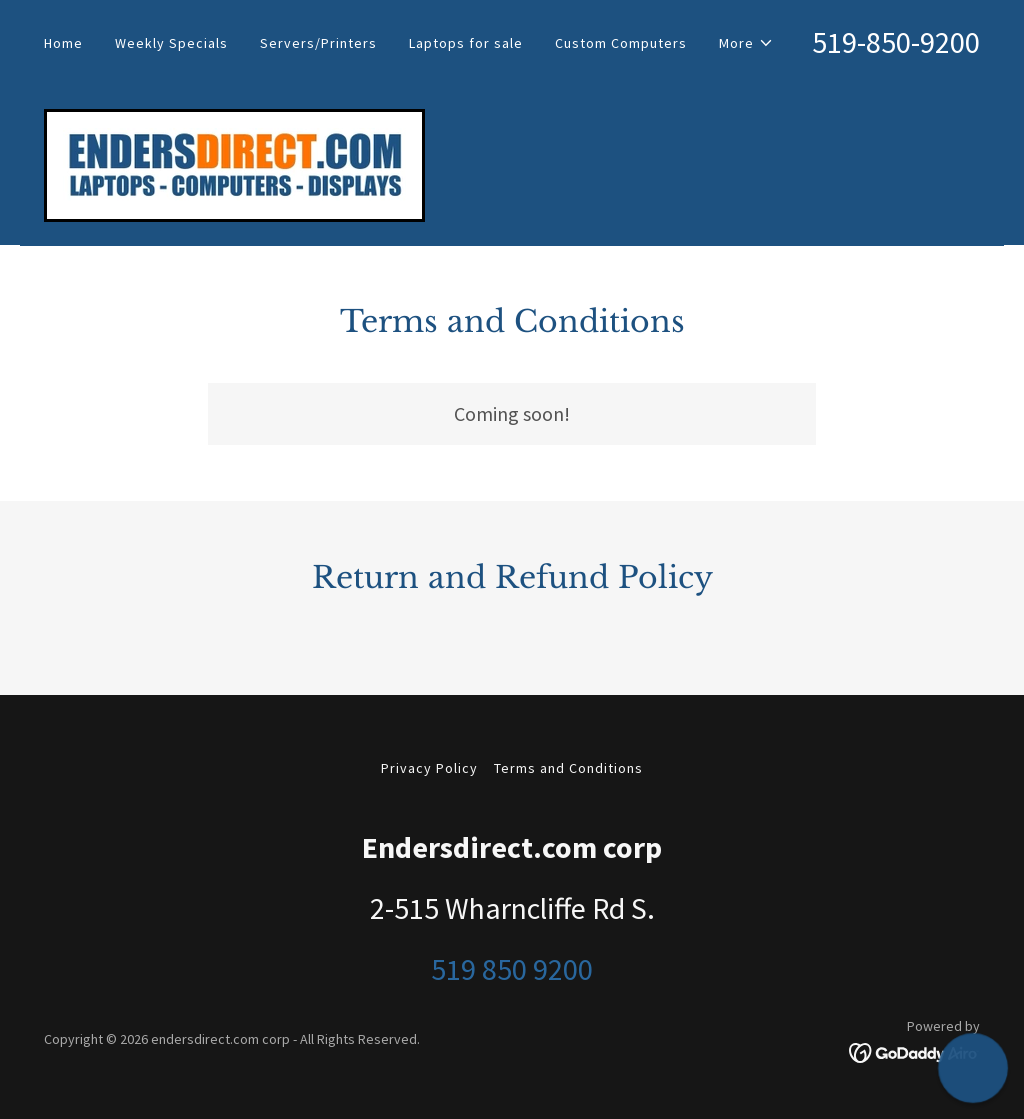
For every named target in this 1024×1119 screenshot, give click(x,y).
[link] (234, 163)
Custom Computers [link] (621, 43)
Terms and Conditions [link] (568, 768)
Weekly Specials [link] (171, 43)
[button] (746, 43)
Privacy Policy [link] (429, 768)
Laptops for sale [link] (466, 43)
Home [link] (63, 43)
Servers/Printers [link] (318, 43)
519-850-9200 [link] (896, 42)
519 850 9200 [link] (512, 969)
